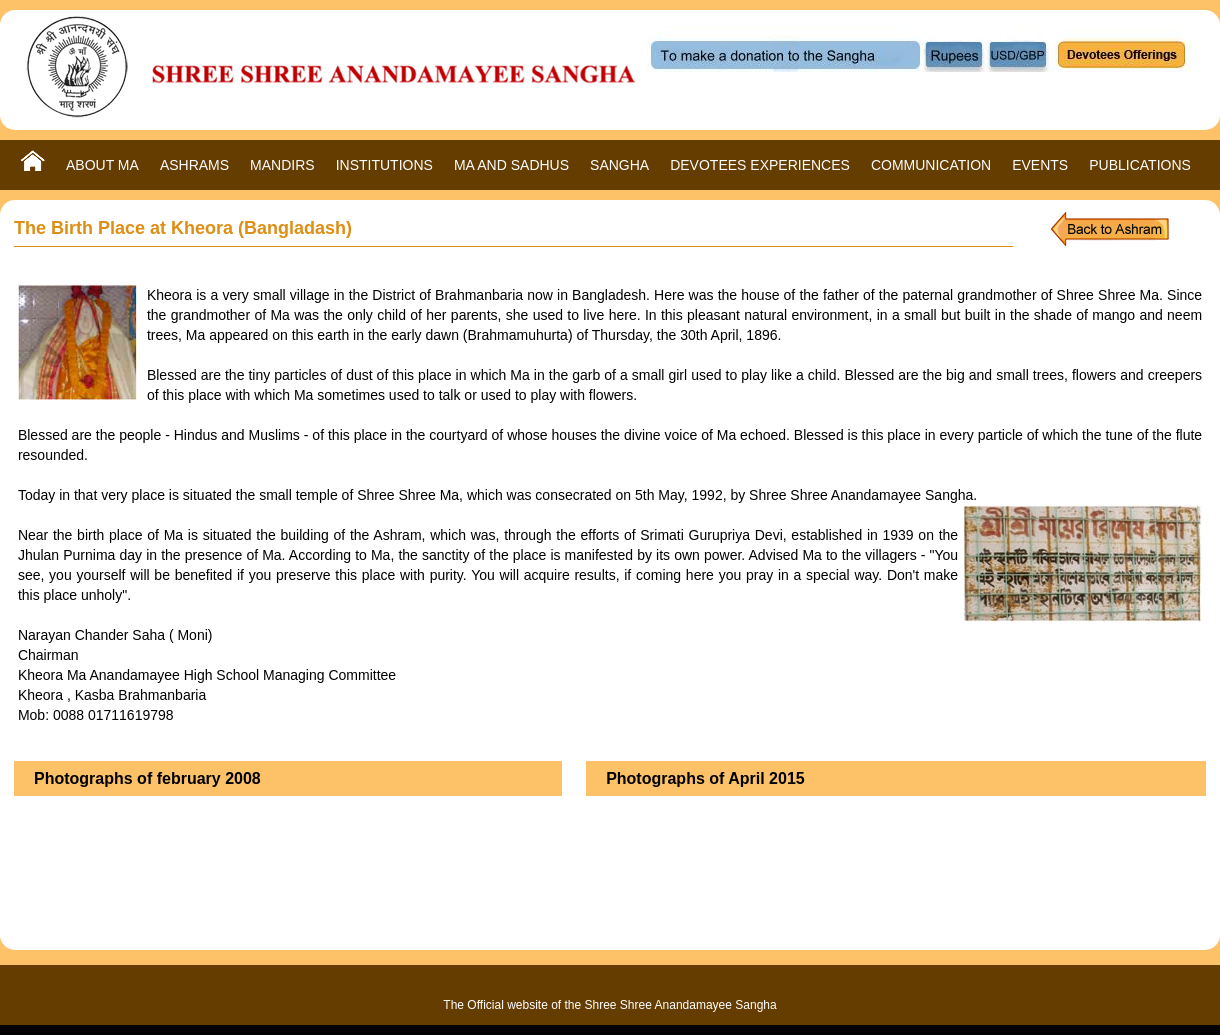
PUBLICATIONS (1140, 165)
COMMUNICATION (931, 165)
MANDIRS (282, 165)
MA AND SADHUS (511, 165)
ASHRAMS (194, 165)
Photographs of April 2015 (705, 778)
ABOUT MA (102, 165)
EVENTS (1040, 165)
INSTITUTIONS (384, 165)
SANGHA (619, 165)
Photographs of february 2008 (147, 778)
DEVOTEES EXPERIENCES (760, 165)
